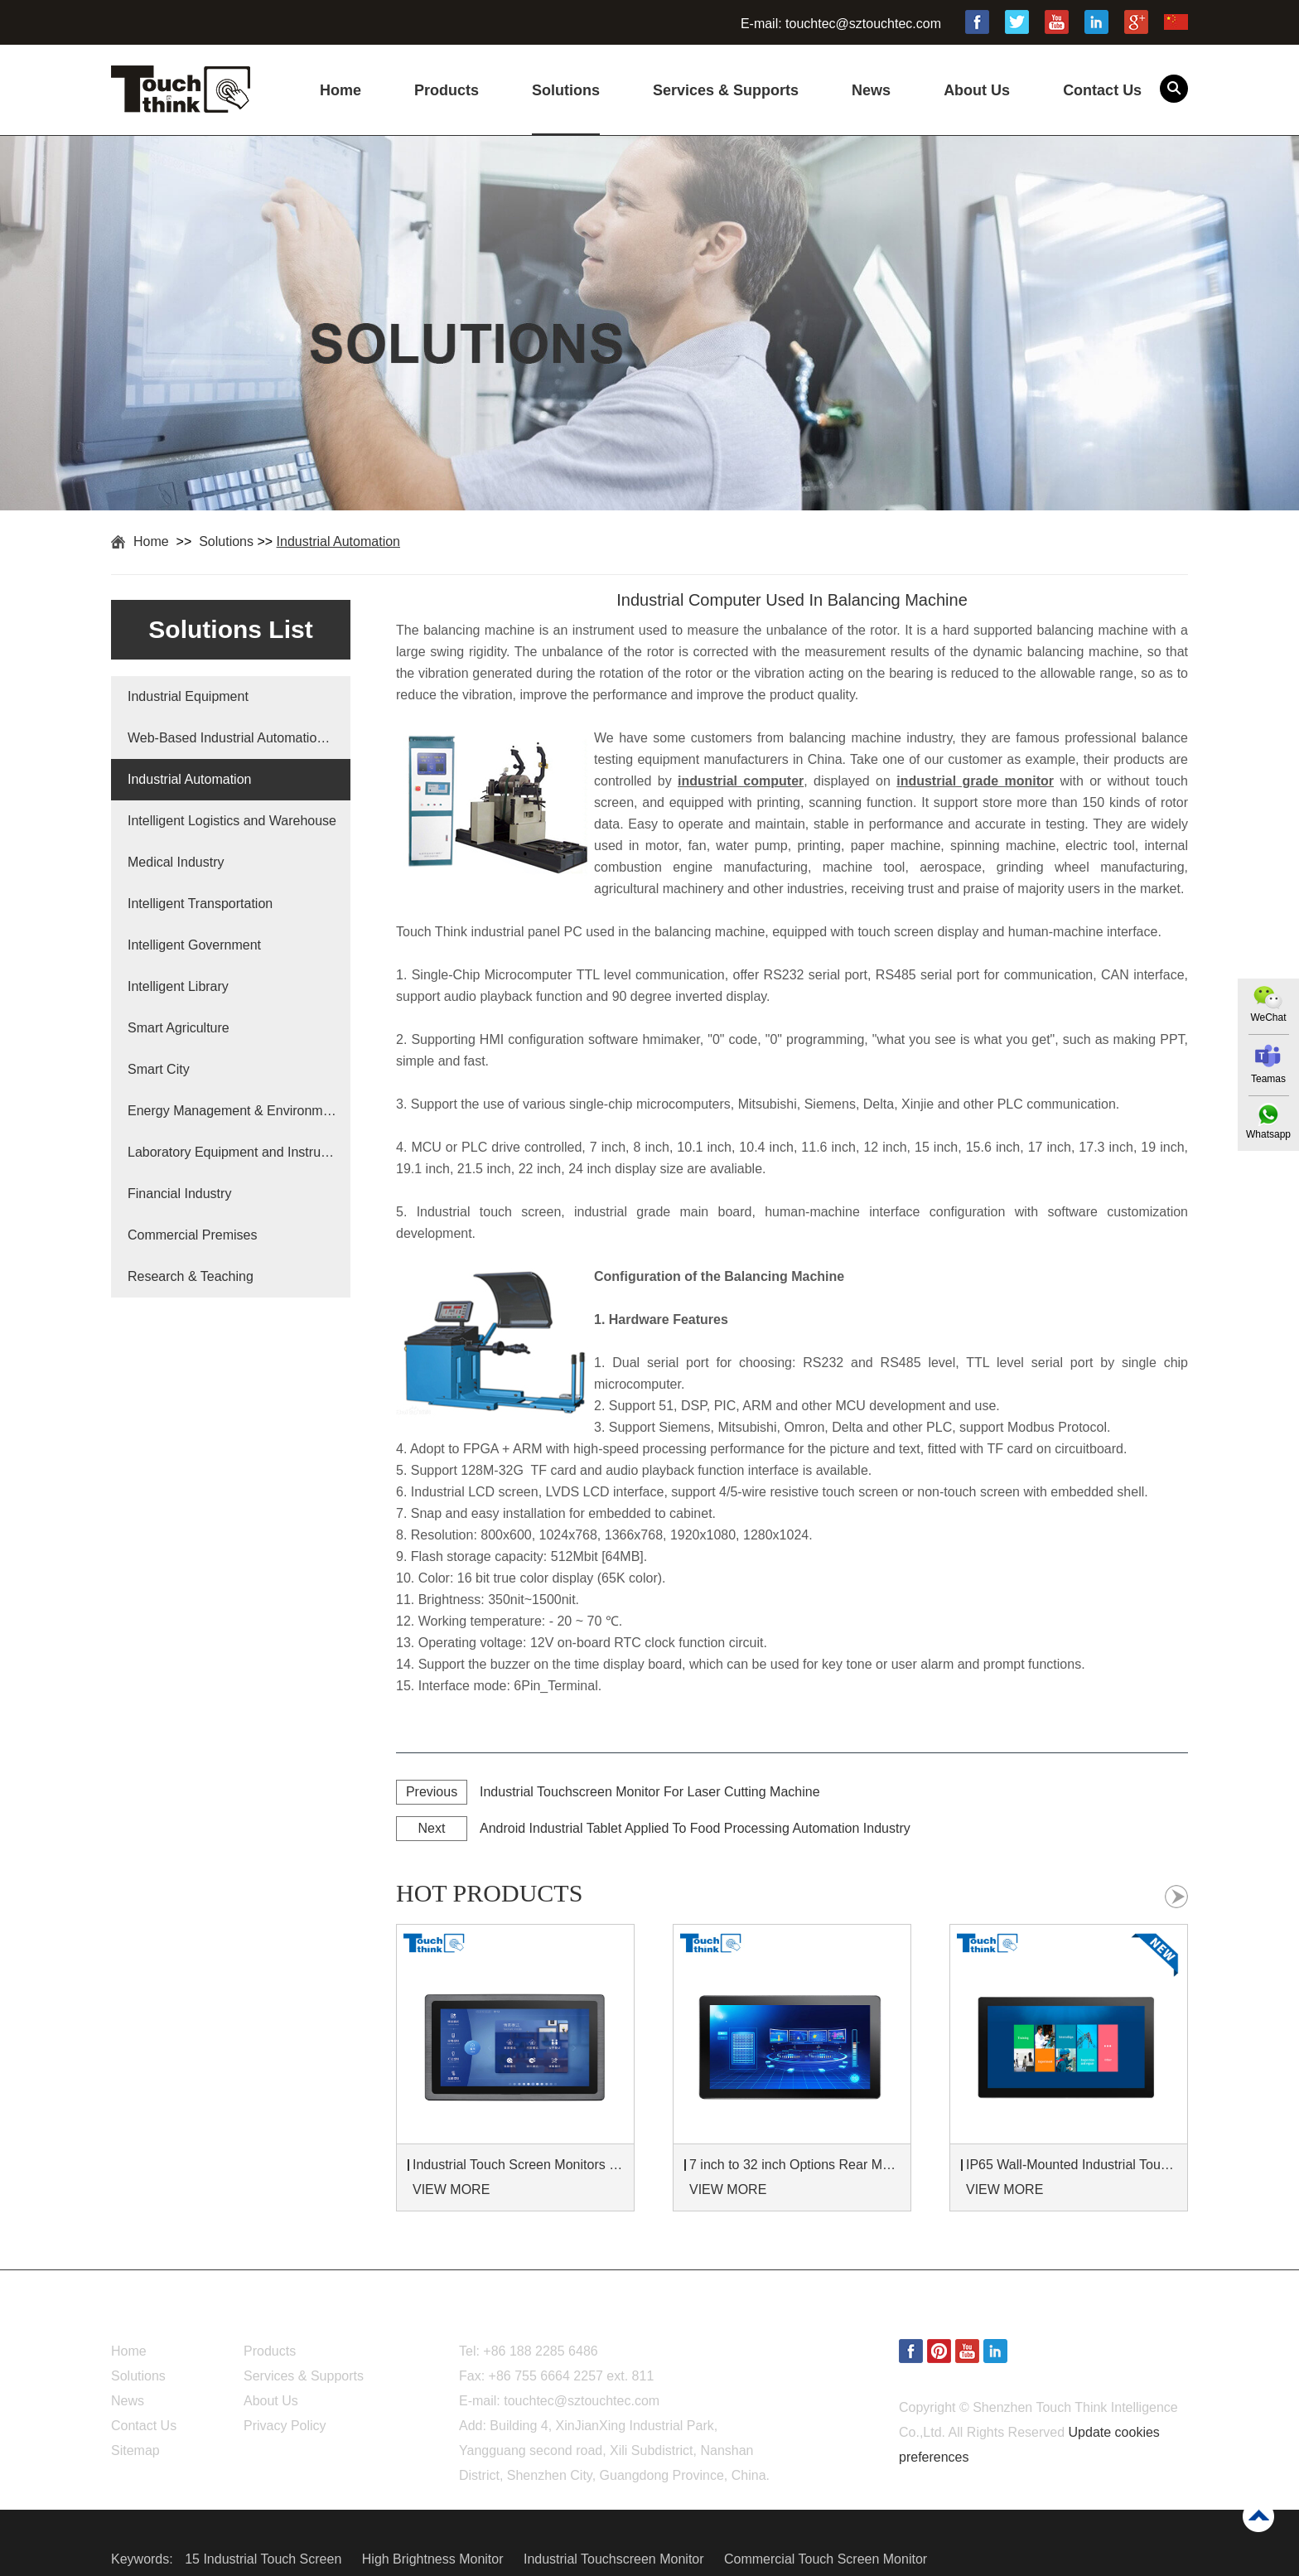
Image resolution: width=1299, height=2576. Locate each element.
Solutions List (230, 629)
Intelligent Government (194, 945)
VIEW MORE (451, 2189)
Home (340, 90)
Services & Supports (726, 90)
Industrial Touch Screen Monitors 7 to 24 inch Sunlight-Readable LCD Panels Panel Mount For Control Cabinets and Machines (518, 2165)
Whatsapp (1268, 1134)
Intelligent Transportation (200, 904)
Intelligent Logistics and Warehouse (232, 821)
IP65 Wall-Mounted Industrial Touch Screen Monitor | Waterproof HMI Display (1071, 2165)
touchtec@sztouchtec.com (863, 24)
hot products (489, 1893)
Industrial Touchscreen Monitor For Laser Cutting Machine (650, 1792)
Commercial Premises (192, 1235)
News (871, 90)
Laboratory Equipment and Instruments (232, 1152)
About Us (977, 90)
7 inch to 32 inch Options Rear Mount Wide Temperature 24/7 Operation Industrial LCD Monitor (794, 2165)
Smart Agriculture (178, 1028)
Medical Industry (176, 862)
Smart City (159, 1069)
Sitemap (135, 2450)
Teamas (1268, 1079)
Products (446, 90)
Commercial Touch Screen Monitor (825, 2559)
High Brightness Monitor (434, 2559)
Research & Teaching (191, 1276)
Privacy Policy (285, 2426)
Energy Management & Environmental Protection (232, 1111)
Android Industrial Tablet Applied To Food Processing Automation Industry (695, 1828)
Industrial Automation (338, 541)
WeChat (1268, 1017)
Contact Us (1102, 90)
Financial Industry (179, 1194)
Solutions (566, 90)
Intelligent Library (178, 986)
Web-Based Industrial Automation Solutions (232, 738)
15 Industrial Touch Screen (265, 2559)
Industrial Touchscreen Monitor (615, 2559)
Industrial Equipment (188, 696)
